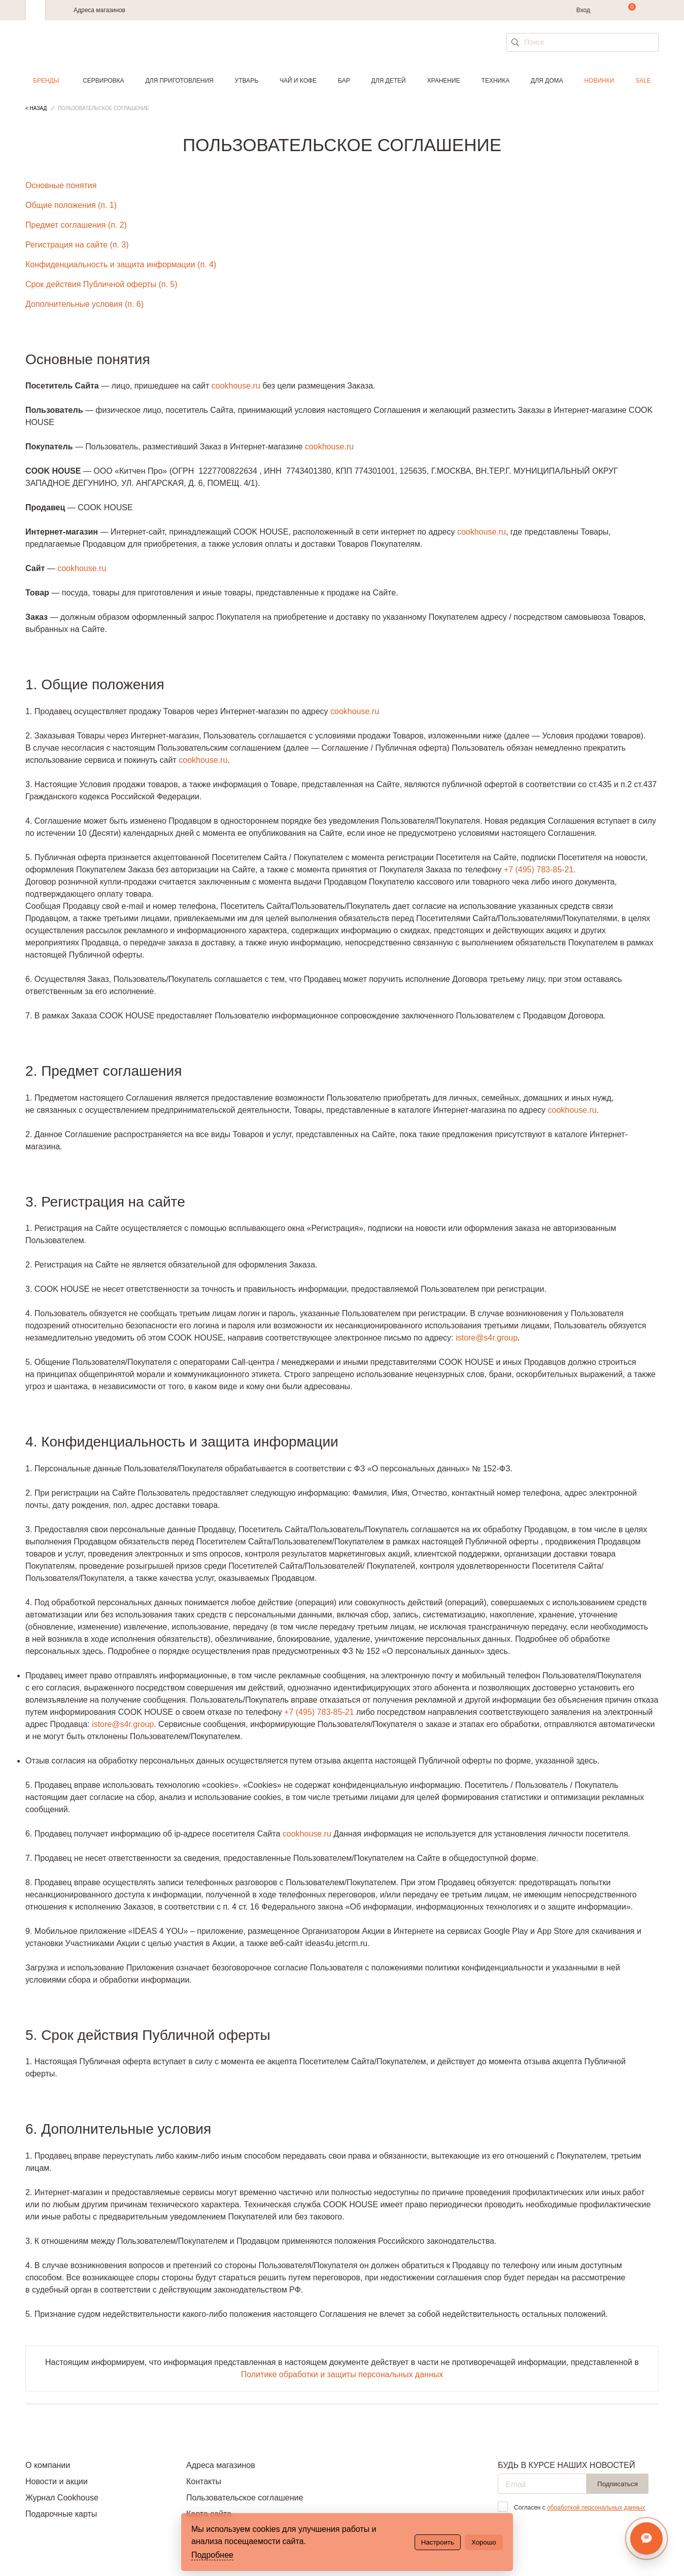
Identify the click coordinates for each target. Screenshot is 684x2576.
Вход (583, 10)
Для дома (547, 80)
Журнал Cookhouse (61, 2497)
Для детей (388, 80)
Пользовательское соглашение (244, 2497)
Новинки (599, 80)
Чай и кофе (298, 80)
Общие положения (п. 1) (71, 205)
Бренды (46, 80)
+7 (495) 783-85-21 (319, 1712)
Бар (344, 80)
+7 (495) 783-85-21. (540, 869)
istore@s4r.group (487, 1337)
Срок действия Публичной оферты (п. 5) (101, 284)
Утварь (246, 80)
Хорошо (483, 2542)
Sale (643, 80)
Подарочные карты (61, 2514)
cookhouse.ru (236, 385)
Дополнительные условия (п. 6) (84, 304)
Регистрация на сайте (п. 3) (77, 244)
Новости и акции (56, 2481)
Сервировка (103, 80)
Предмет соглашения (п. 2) (76, 225)
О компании (47, 2465)
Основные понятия (60, 185)
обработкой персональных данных (596, 2507)
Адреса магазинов (99, 10)
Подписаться (617, 2484)
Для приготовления (179, 80)
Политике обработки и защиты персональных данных (342, 2374)
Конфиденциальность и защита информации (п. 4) (120, 264)
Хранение (443, 80)
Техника (496, 80)
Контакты (203, 2481)
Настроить (437, 2542)
